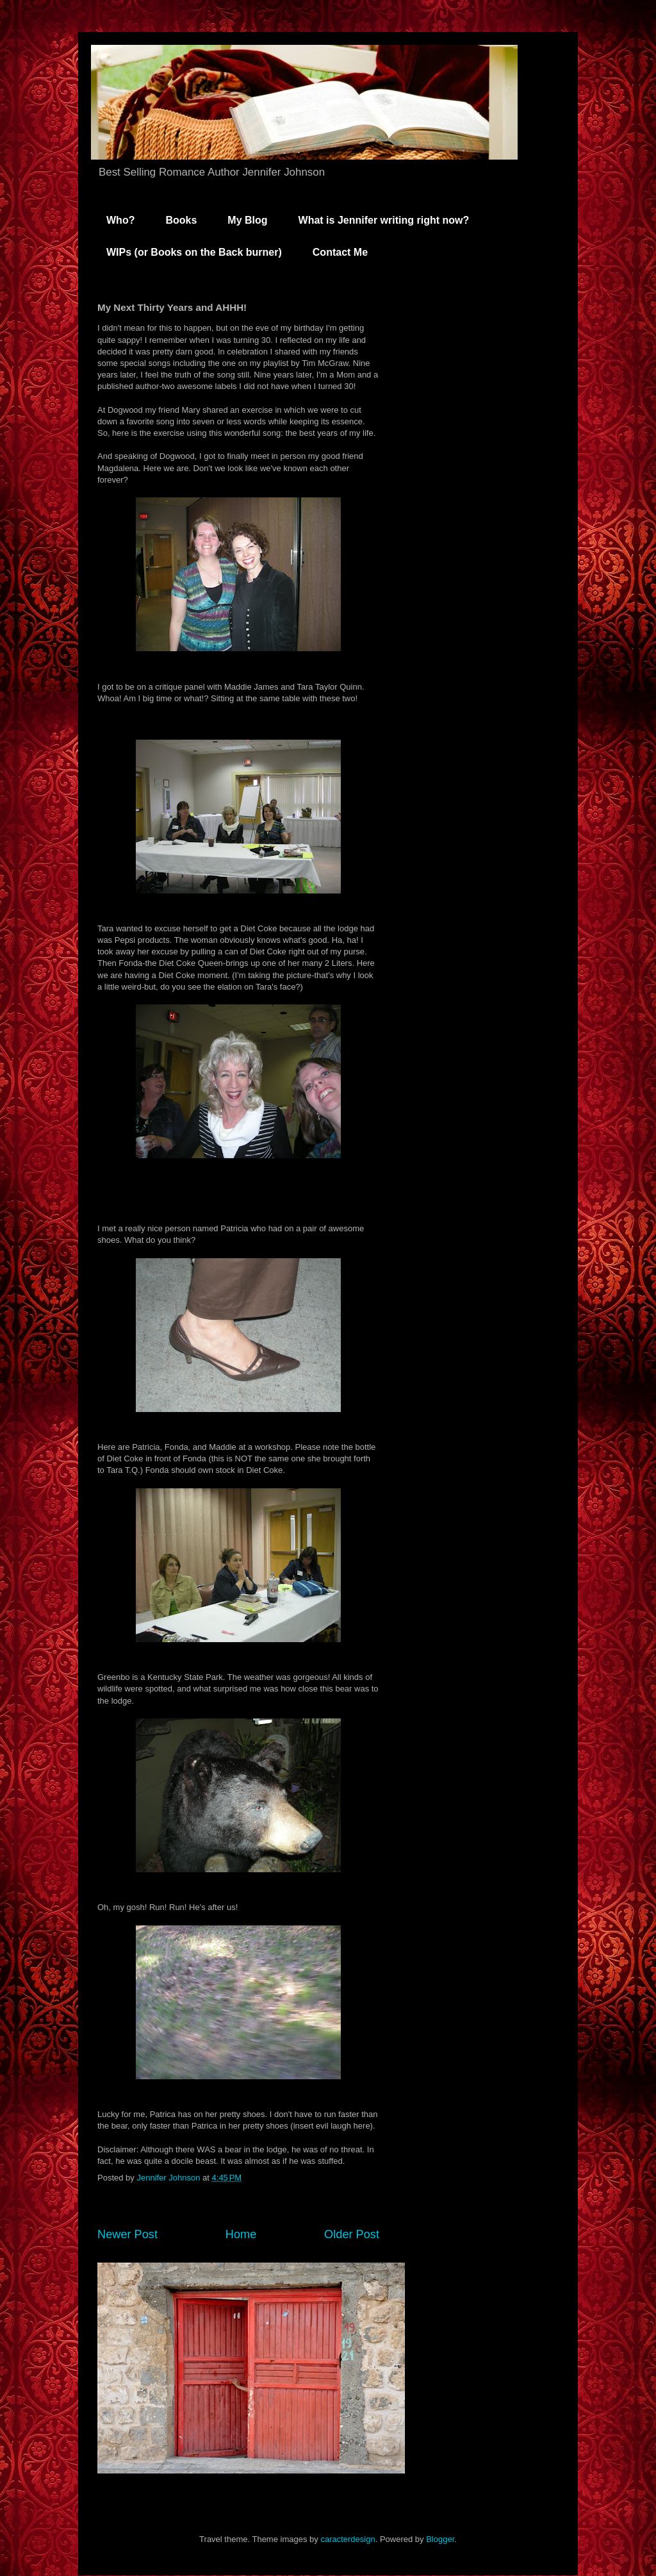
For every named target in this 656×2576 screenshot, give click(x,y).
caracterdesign (347, 2539)
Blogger (440, 2539)
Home (241, 2234)
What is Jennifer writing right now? (384, 220)
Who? (120, 220)
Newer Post (127, 2234)
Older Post (351, 2234)
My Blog (247, 220)
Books (181, 220)
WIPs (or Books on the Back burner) (194, 252)
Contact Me (340, 252)
